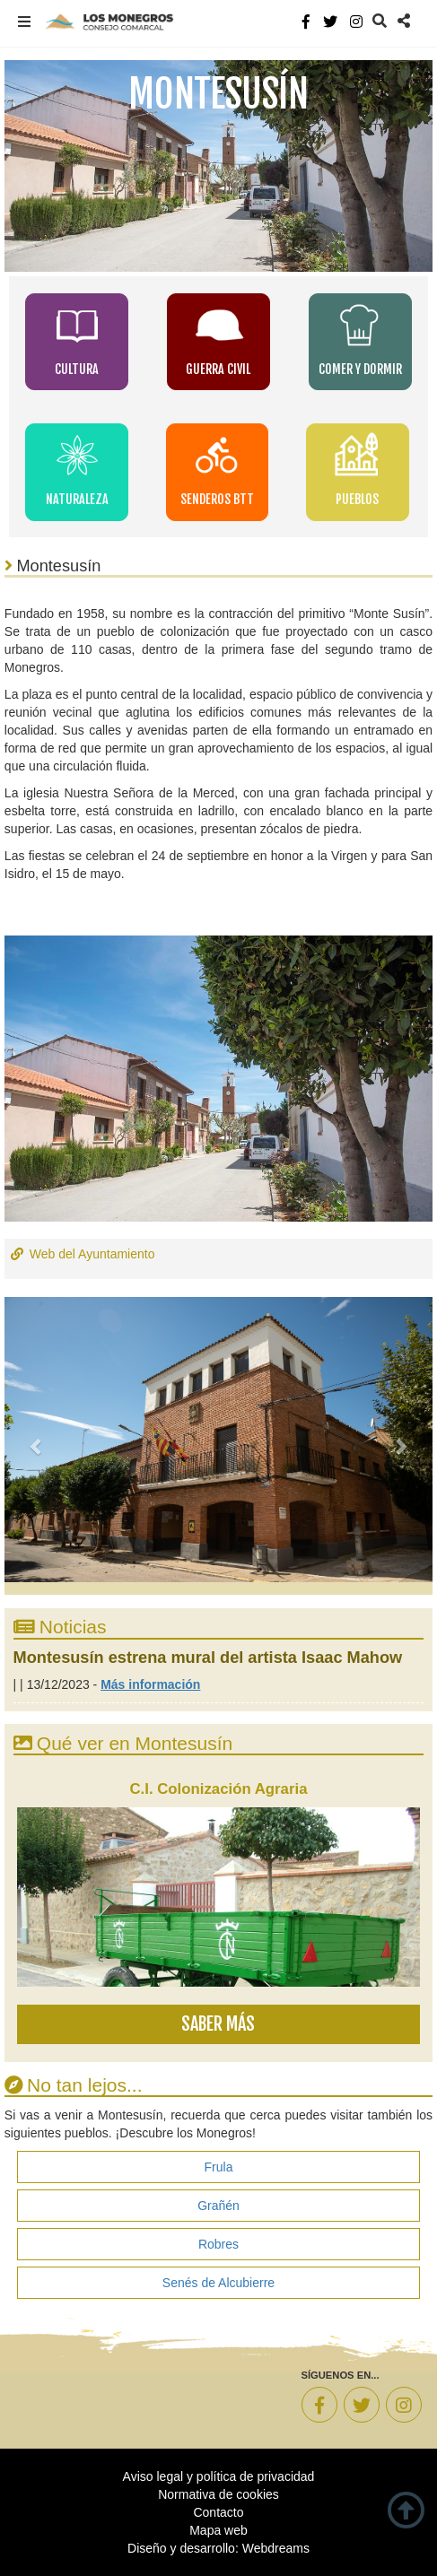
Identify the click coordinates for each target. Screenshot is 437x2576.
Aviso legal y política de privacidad (219, 2476)
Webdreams (276, 2548)
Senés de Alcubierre (218, 2283)
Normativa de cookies (218, 2494)
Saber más (218, 2024)
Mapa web (218, 2530)
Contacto (218, 2512)
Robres (218, 2244)
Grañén (218, 2205)
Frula (219, 2167)
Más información (150, 1684)
